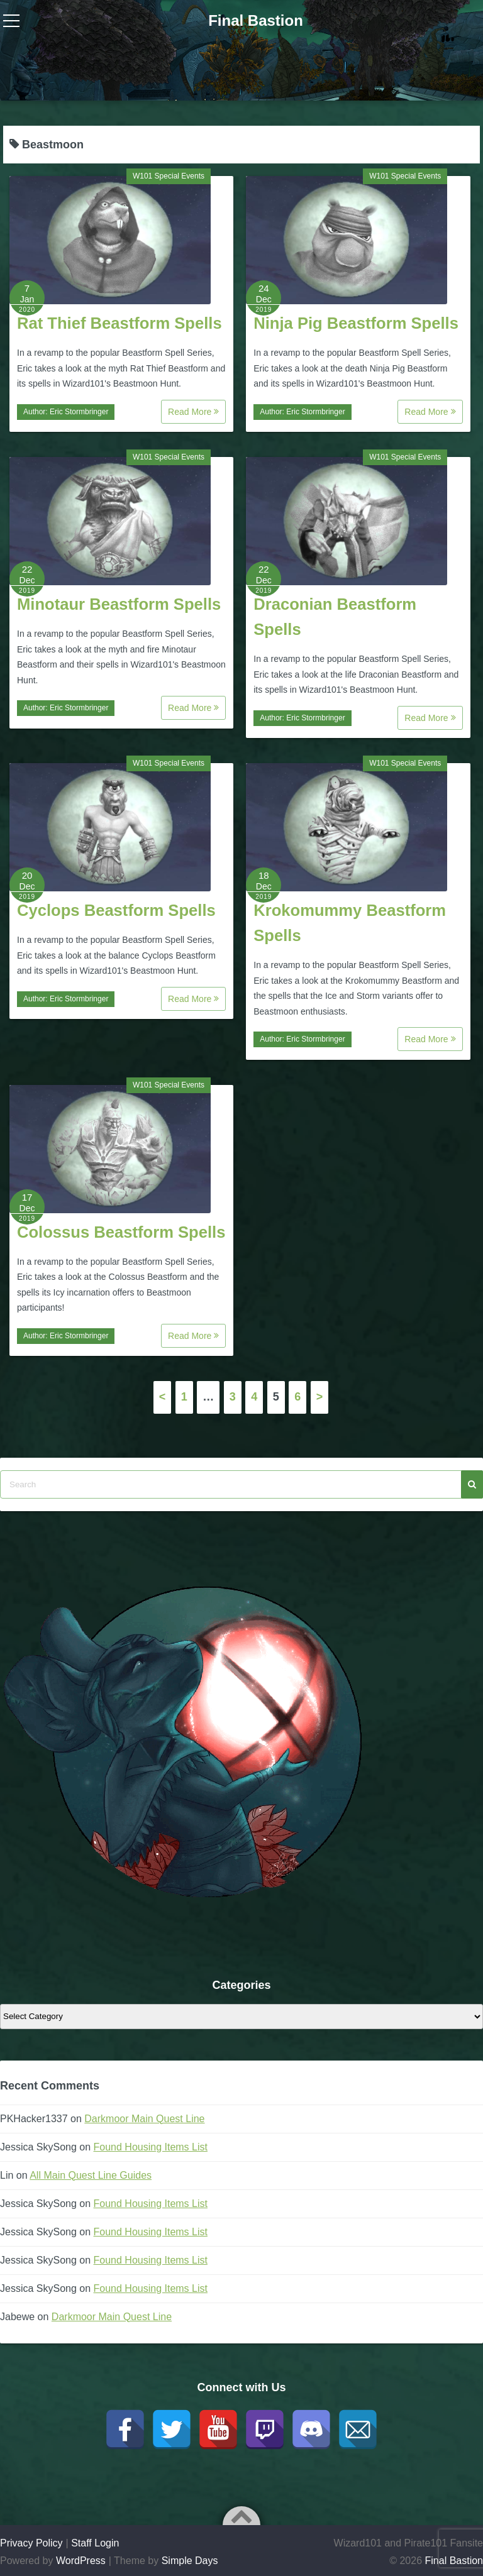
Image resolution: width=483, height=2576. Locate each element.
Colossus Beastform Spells (121, 1232)
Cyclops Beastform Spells (116, 910)
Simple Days (190, 2560)
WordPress (81, 2560)
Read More (193, 412)
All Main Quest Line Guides (91, 2175)
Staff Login (95, 2543)
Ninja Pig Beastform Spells (355, 323)
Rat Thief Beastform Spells (119, 323)
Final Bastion (255, 20)
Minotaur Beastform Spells (119, 604)
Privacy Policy (31, 2543)
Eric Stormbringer (79, 411)
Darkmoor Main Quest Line (144, 2118)
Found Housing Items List (151, 2147)
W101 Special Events (168, 176)
